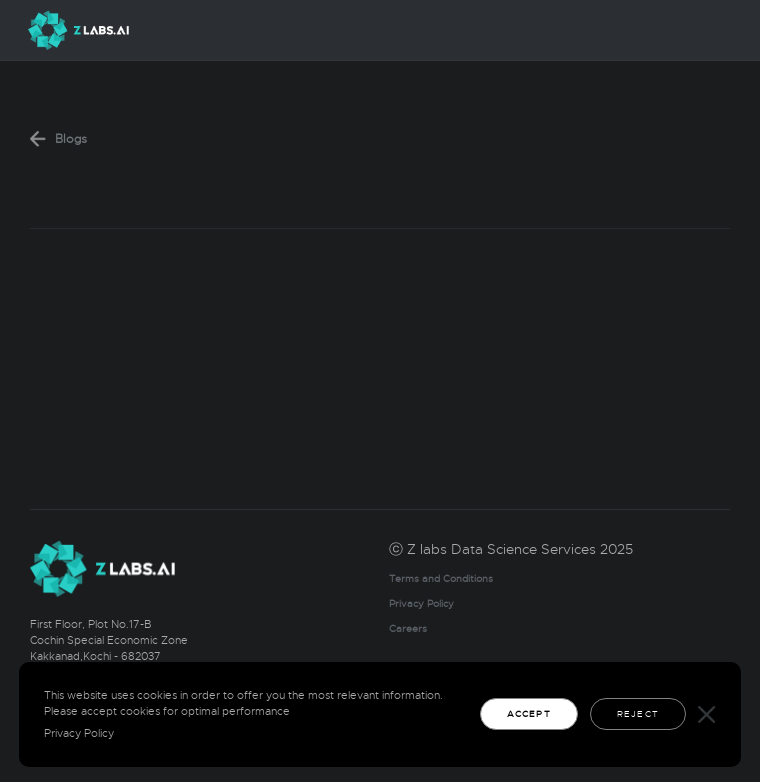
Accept (529, 714)
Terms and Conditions (441, 579)
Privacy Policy (421, 604)
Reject (638, 714)
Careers (408, 629)
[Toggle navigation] (713, 30)
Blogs (71, 139)
